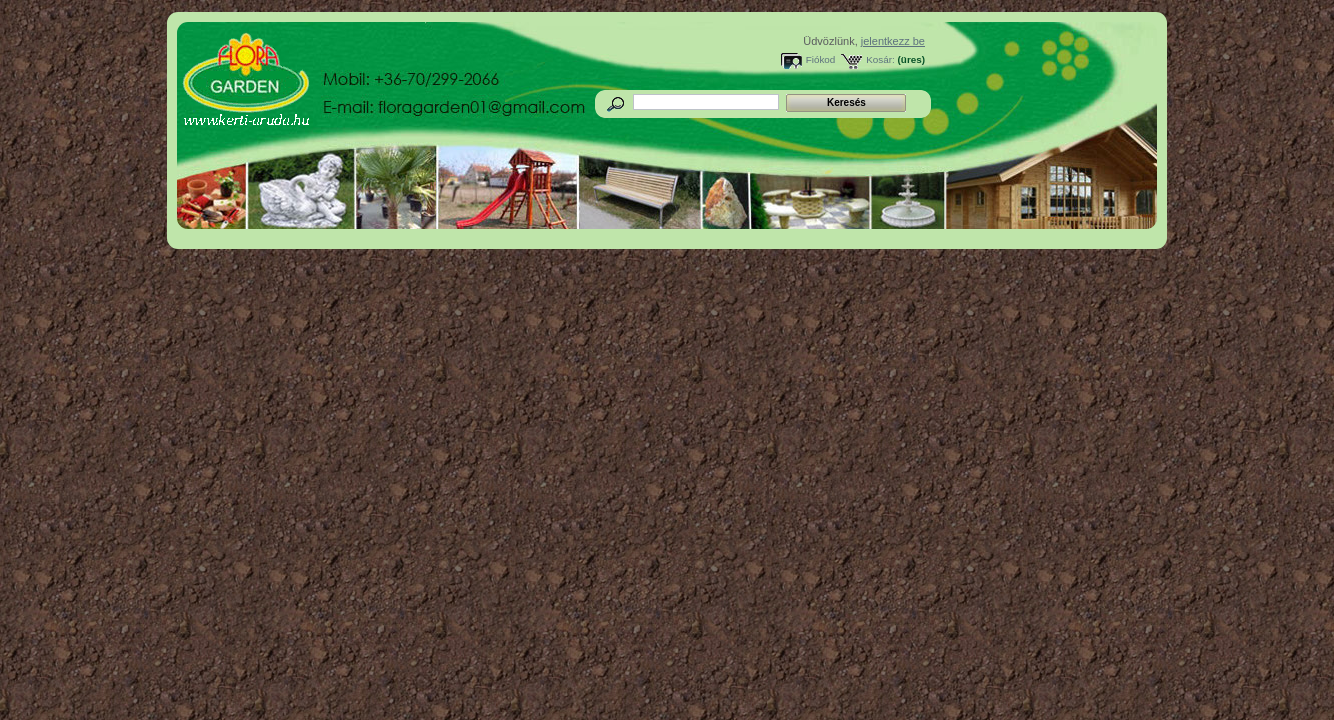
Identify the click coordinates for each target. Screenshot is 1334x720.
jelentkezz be (893, 41)
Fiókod (821, 59)
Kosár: (880, 59)
